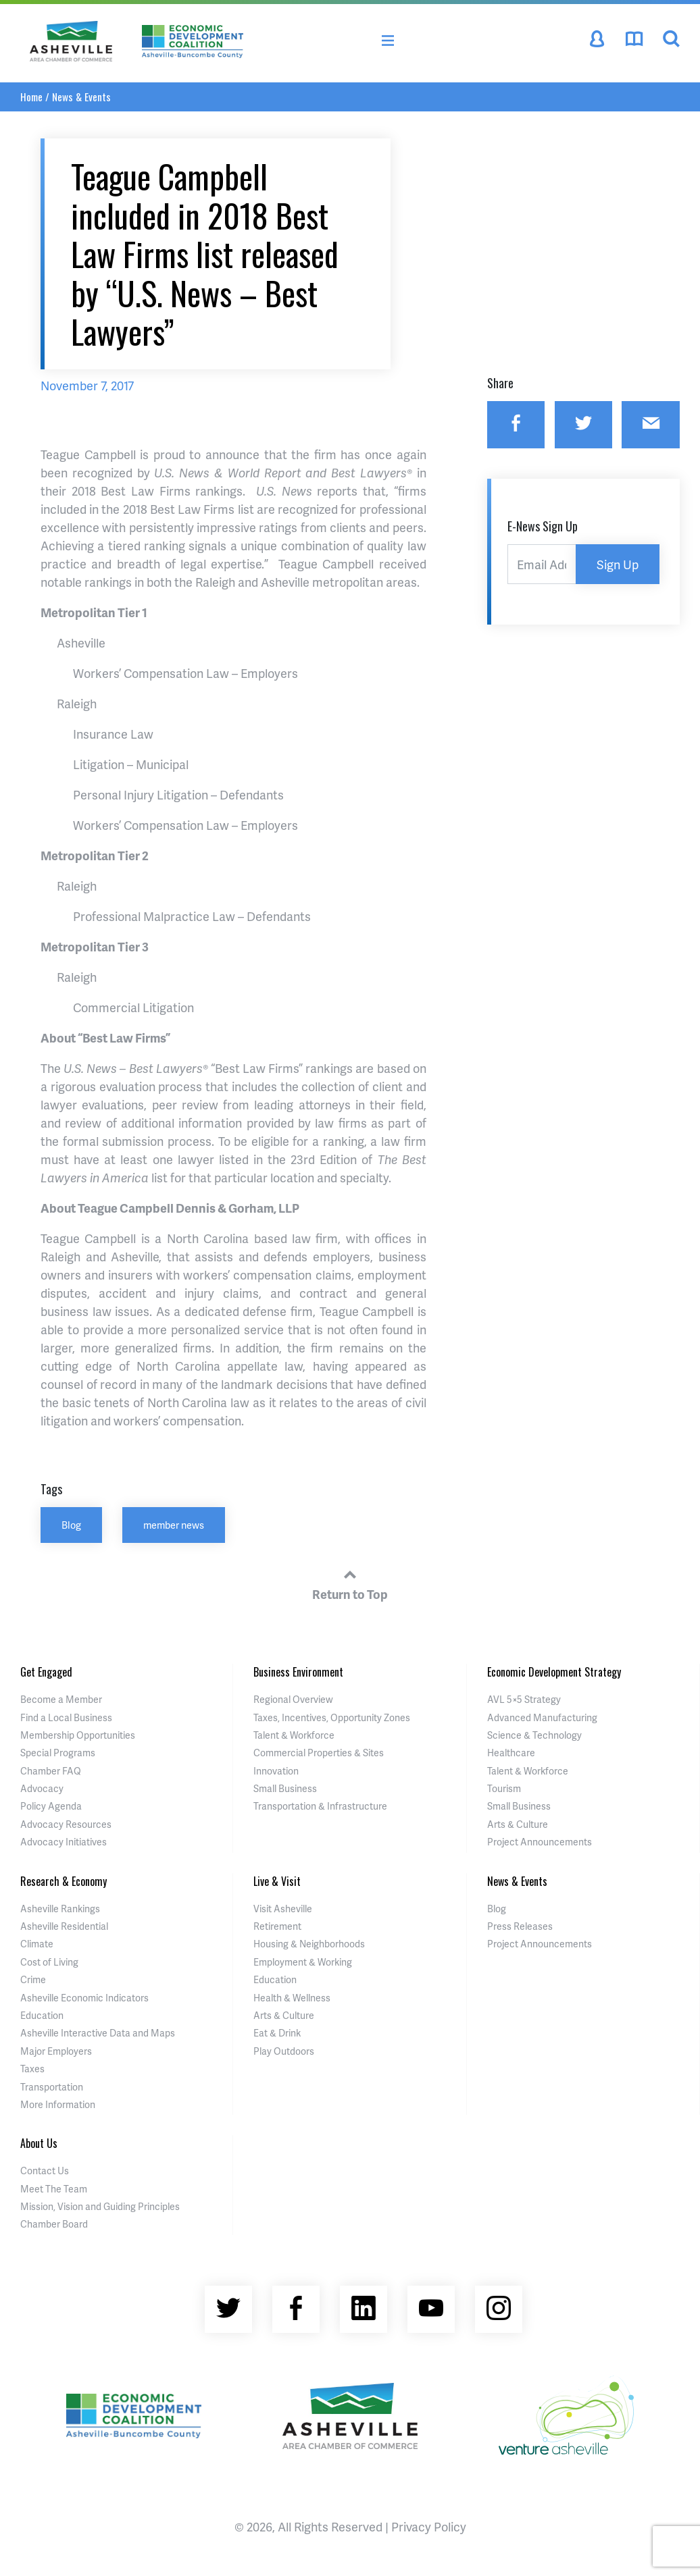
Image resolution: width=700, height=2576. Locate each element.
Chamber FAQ (50, 1770)
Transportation (51, 2086)
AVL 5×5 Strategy (524, 1699)
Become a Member (61, 1699)
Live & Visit (277, 1881)
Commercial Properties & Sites (318, 1752)
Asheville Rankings (60, 1908)
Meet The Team (53, 2188)
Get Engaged (46, 1672)
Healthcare (511, 1752)
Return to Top (350, 1582)
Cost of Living (49, 1961)
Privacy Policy (428, 2526)
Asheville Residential (64, 1926)
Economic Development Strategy (554, 1672)
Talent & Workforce (293, 1735)
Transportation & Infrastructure (320, 1805)
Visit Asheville (282, 1908)
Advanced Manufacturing (542, 1717)
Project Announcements (539, 1841)
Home (31, 96)
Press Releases (520, 1926)
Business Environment (298, 1672)
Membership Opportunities (77, 1735)
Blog (71, 1524)
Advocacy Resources (65, 1824)
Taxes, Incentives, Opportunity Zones (331, 1717)
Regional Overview (293, 1699)
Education (42, 2015)
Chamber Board (54, 2223)
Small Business (285, 1788)
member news (173, 1524)
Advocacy (42, 1788)
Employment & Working (302, 1961)
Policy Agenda (51, 1805)
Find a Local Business (66, 1717)
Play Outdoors (283, 2051)
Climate (36, 1943)
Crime (33, 1979)
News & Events (81, 96)
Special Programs (57, 1752)
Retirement (277, 1926)
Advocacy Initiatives (63, 1841)
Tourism (504, 1788)
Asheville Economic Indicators (84, 1997)
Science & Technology (534, 1735)
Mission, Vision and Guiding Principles (100, 2206)
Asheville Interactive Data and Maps (97, 2032)
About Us (38, 2143)
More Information (57, 2104)
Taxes (32, 2068)
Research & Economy (63, 1881)
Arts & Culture (517, 1824)
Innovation (276, 1770)
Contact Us (44, 2170)
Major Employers (56, 2051)
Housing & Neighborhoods (309, 1943)
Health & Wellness (291, 1997)
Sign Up (618, 564)
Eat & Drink (277, 2032)
